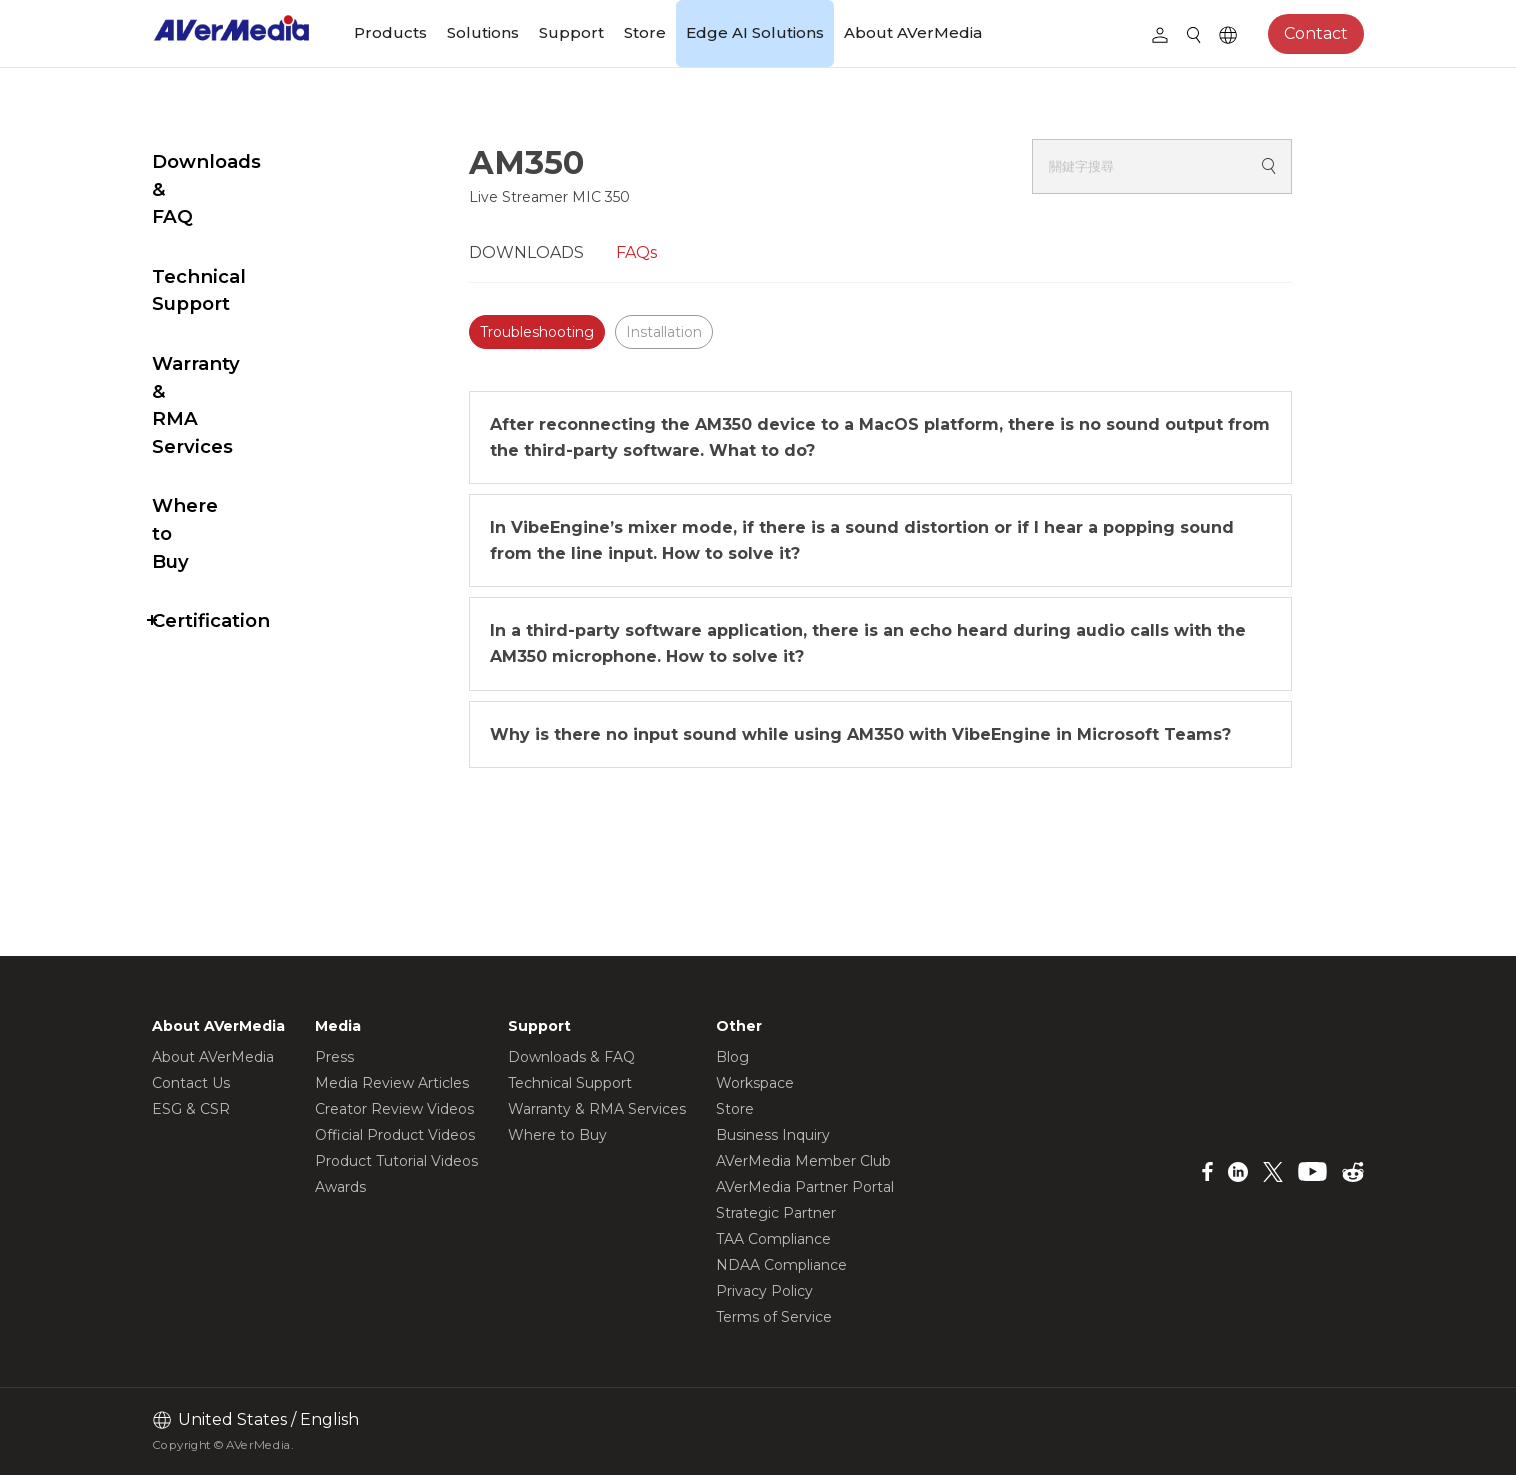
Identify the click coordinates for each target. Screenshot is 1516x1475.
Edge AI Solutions (755, 32)
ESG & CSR (191, 1109)
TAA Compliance (773, 1239)
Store (645, 32)
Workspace (755, 1083)
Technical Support (240, 221)
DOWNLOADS (576, 252)
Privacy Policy (764, 1291)
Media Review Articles (392, 1083)
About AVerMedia (913, 32)
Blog (732, 1057)
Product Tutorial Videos (396, 1161)
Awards (340, 1187)
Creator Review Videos (394, 1109)
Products (390, 32)
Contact (1316, 33)
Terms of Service (774, 1317)
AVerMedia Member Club (803, 1161)
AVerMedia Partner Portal (805, 1187)
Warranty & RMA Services (231, 294)
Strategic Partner (776, 1213)
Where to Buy (218, 367)
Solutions (483, 32)
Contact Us (191, 1083)
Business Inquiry (773, 1135)
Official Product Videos (395, 1135)
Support (571, 32)
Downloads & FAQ (239, 161)
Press (334, 1057)
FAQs (686, 252)
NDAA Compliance (781, 1265)
